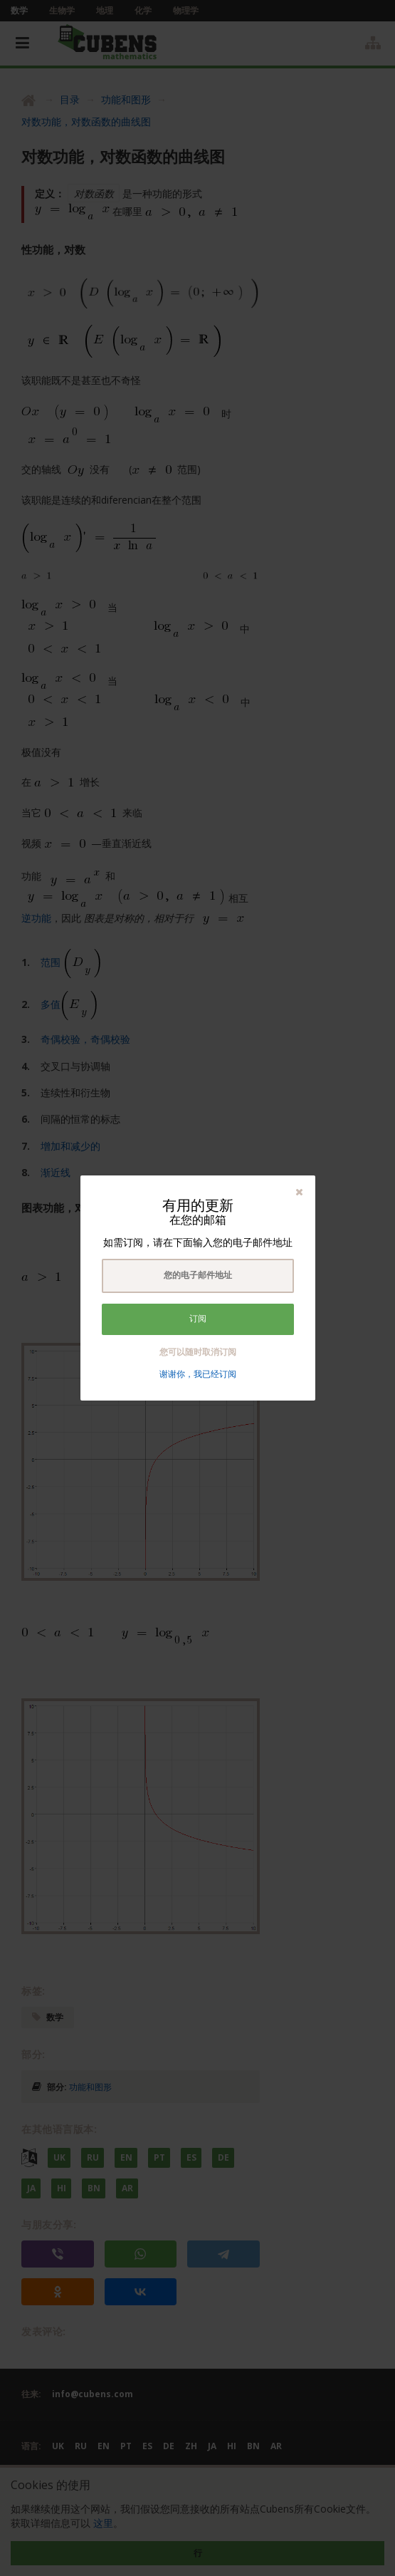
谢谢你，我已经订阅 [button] (197, 1374)
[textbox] (198, 1276)
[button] (299, 1191)
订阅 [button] (197, 1319)
